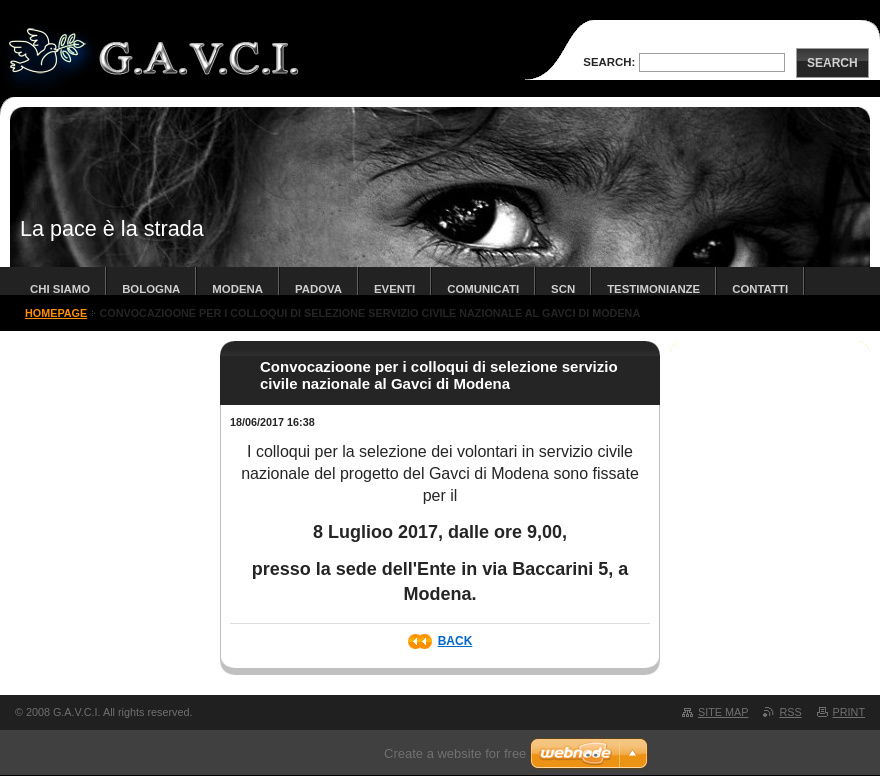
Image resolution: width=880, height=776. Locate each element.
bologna (151, 289)
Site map (723, 712)
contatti (760, 289)
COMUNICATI (483, 289)
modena (237, 289)
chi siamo (60, 289)
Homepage (56, 313)
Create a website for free (455, 753)
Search (832, 63)
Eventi (394, 289)
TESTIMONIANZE (653, 289)
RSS (790, 712)
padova (318, 289)
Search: (609, 62)
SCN (563, 289)
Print (849, 712)
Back (455, 641)
